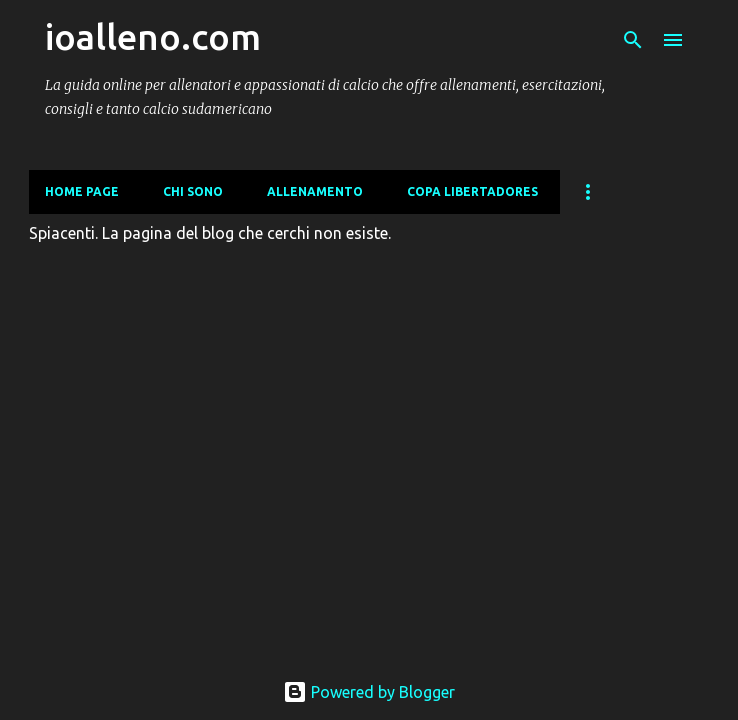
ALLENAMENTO (315, 191)
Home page (82, 191)
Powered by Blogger (369, 692)
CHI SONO (193, 191)
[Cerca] (633, 40)
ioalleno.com (153, 36)
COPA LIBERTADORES (472, 191)
